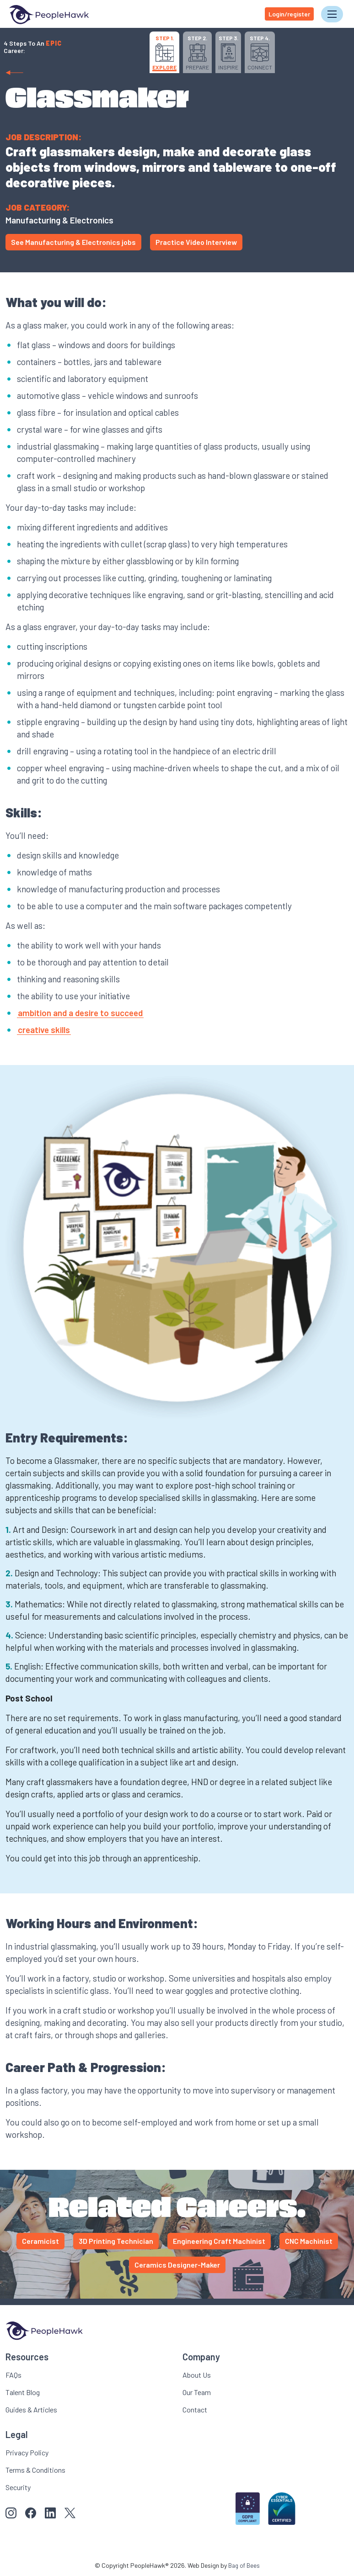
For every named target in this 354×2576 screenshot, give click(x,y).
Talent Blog (22, 2391)
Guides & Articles (31, 2408)
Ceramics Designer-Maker (177, 2264)
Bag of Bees (243, 2564)
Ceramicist (40, 2240)
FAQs (13, 2373)
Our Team (196, 2391)
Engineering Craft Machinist (219, 2240)
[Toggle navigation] (332, 13)
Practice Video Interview (196, 241)
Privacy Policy (26, 2451)
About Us (196, 2373)
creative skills (44, 1029)
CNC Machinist (309, 2240)
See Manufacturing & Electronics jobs (73, 241)
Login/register (289, 13)
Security (18, 2486)
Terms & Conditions (35, 2469)
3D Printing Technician (116, 2240)
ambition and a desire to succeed (80, 1012)
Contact (194, 2408)
